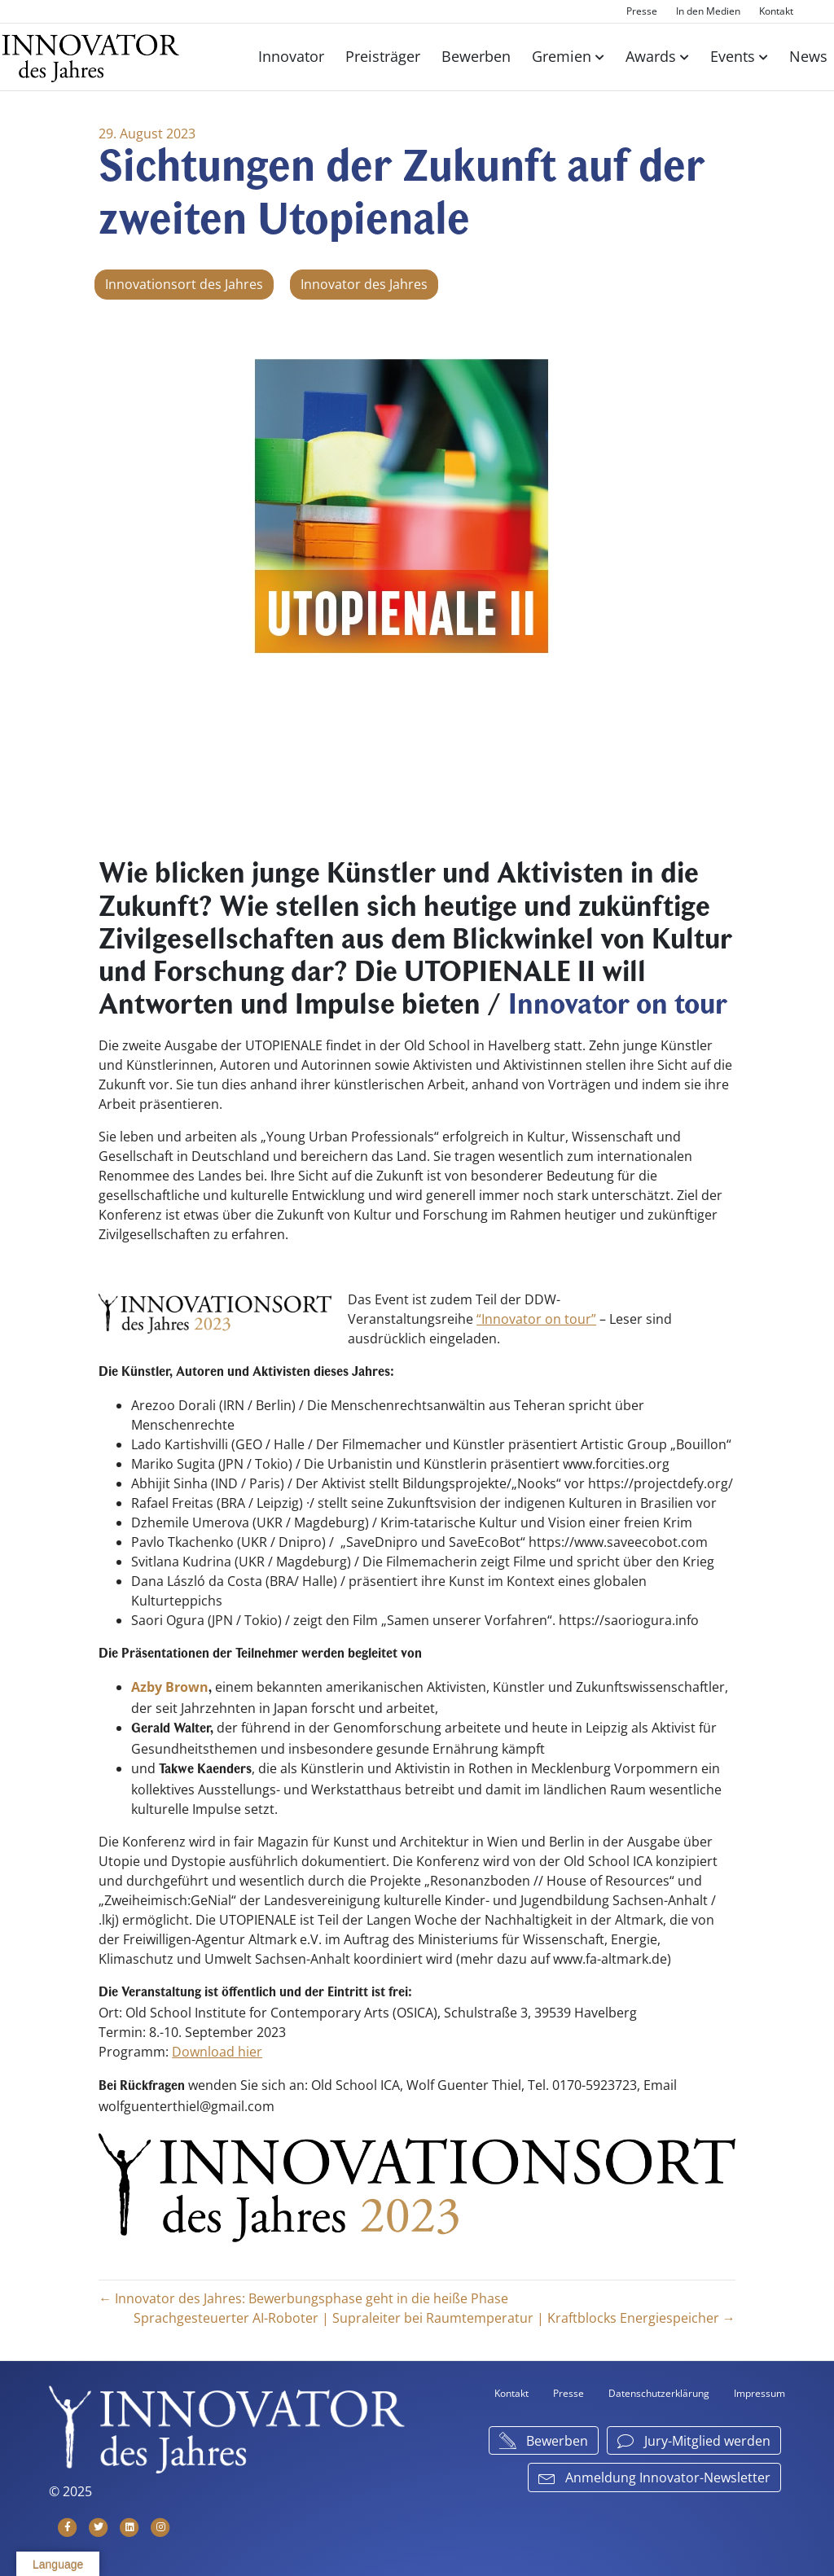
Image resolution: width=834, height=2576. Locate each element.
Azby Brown (169, 1687)
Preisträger (382, 56)
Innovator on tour (617, 1006)
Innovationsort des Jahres (184, 285)
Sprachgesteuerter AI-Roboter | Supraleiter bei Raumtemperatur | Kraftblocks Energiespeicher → (434, 2317)
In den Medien (708, 11)
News (808, 56)
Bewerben (476, 56)
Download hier (217, 2052)
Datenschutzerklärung (658, 2392)
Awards (651, 56)
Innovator (291, 56)
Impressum (759, 2392)
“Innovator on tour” (536, 1319)
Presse (641, 11)
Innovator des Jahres (364, 285)
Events (732, 56)
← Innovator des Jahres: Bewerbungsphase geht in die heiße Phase (303, 2298)
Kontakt (776, 11)
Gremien (561, 56)
